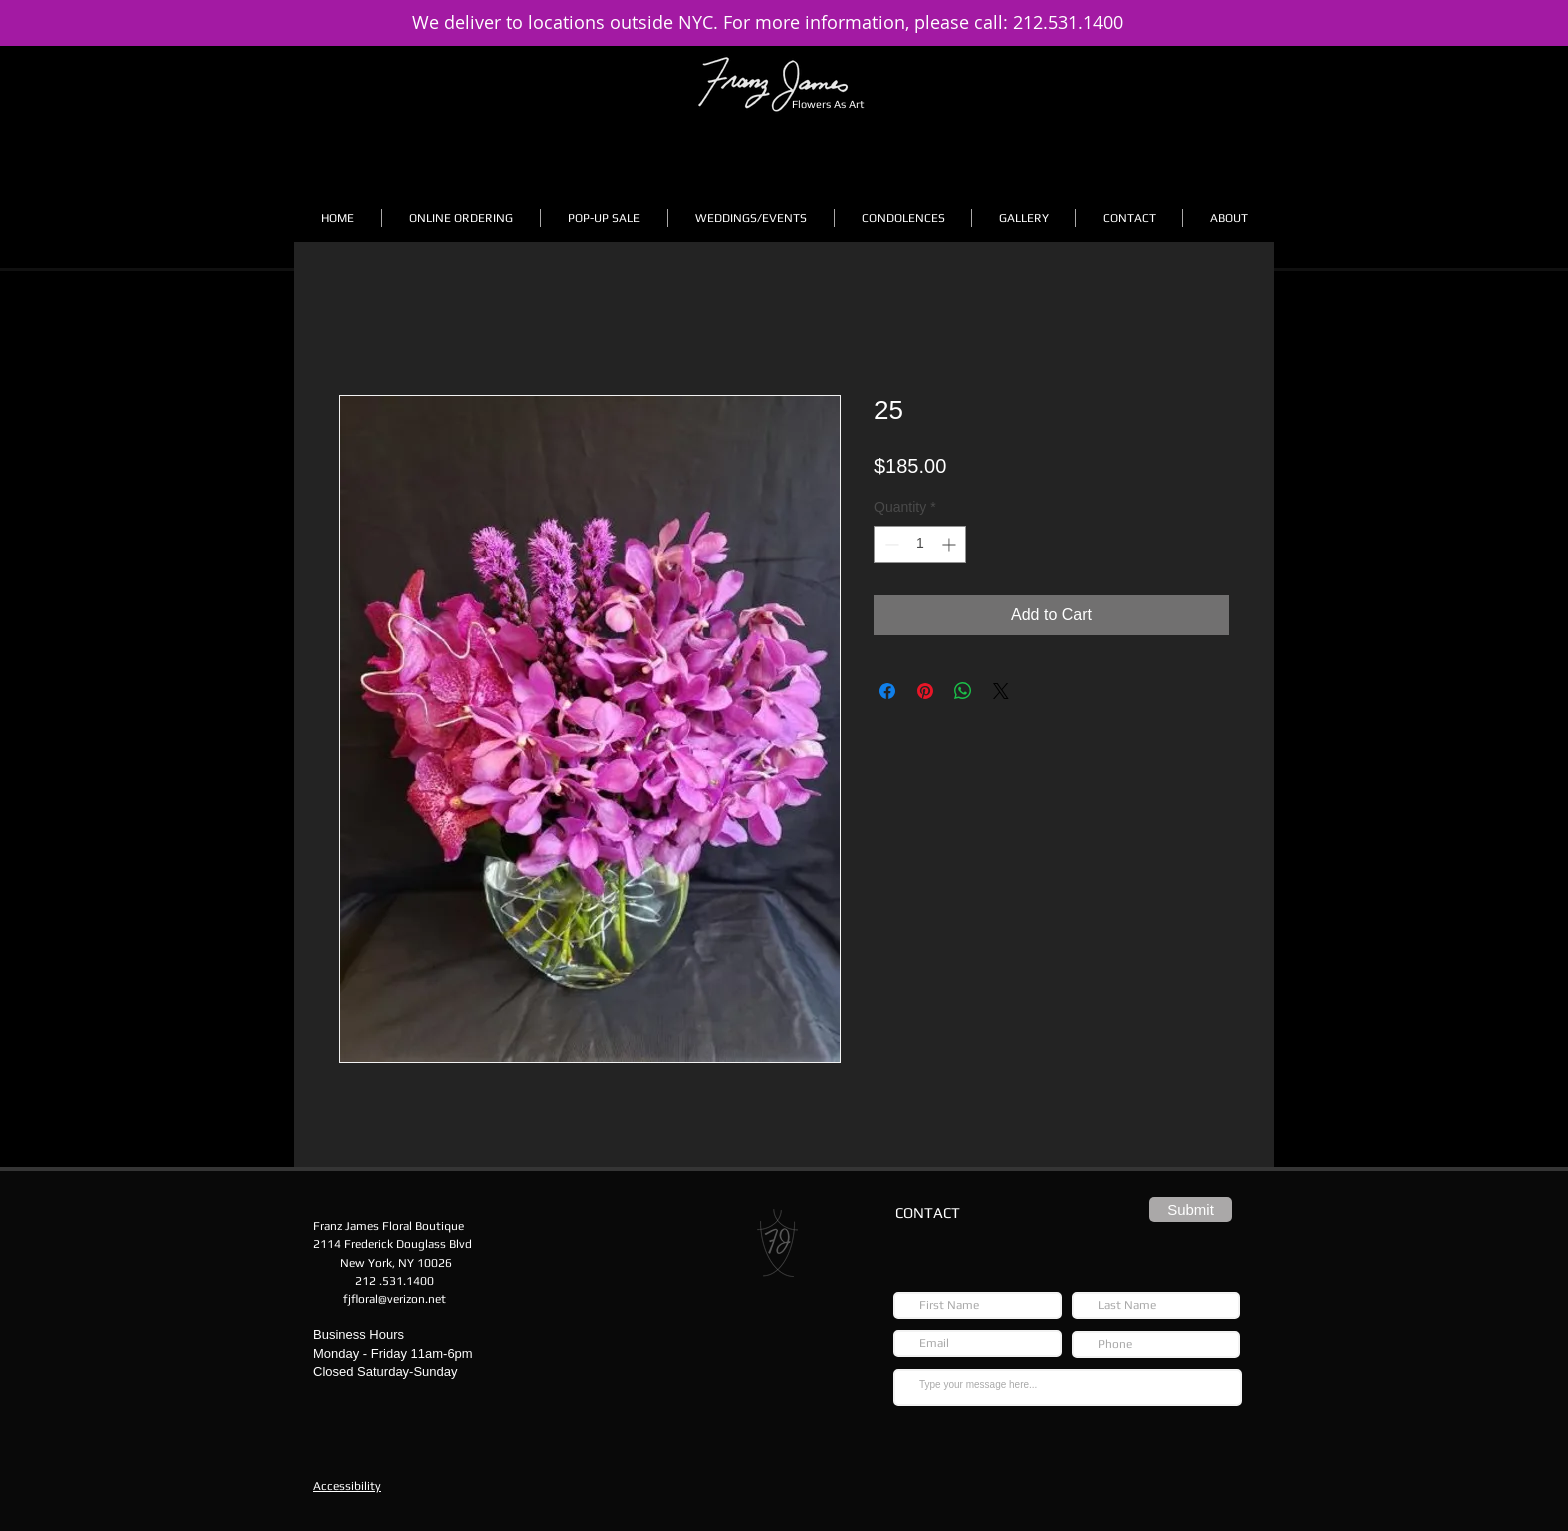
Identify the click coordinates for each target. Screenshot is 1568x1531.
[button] (461, 218)
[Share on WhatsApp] (963, 691)
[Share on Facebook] (887, 691)
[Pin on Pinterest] (925, 691)
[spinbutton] (920, 544)
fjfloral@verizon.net (394, 1299)
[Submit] (1190, 1209)
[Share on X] (1001, 691)
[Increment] (950, 544)
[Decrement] (889, 544)
